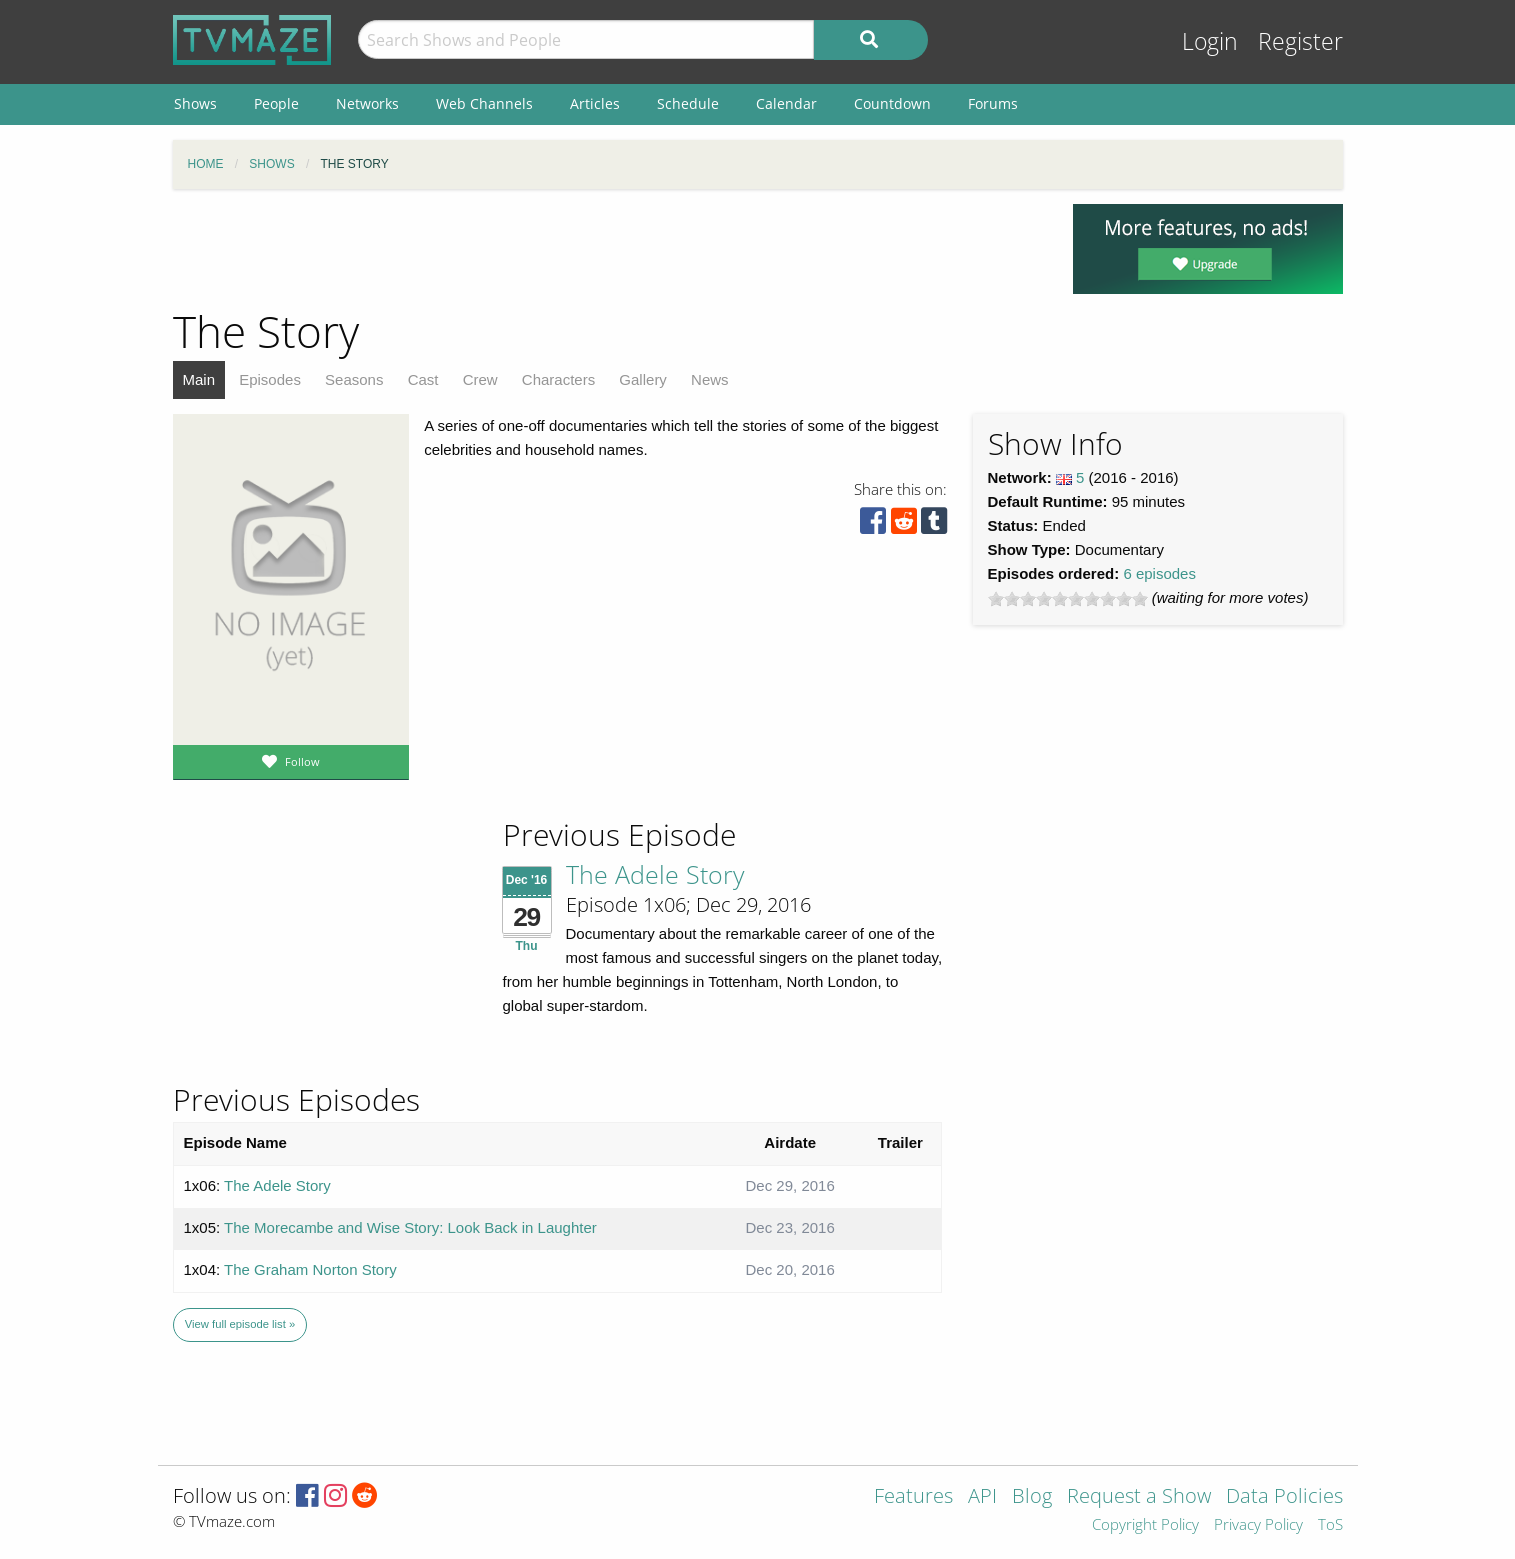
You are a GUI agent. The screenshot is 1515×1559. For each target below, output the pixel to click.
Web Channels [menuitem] (484, 103)
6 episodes (1159, 573)
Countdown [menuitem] (892, 103)
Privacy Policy (1258, 1525)
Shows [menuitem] (195, 103)
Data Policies (1284, 1497)
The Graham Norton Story (310, 1269)
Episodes (270, 379)
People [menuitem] (276, 103)
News (710, 379)
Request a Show (1139, 1497)
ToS (1330, 1525)
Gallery (643, 379)
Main (199, 379)
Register (1300, 41)
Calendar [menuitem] (786, 103)
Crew (480, 379)
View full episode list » (240, 1324)
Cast (423, 379)
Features (913, 1497)
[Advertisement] (608, 249)
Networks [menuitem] (367, 103)
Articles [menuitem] (595, 103)
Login (1210, 41)
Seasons (354, 379)
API (982, 1497)
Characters (558, 379)
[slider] (1068, 599)
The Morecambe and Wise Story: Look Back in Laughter (410, 1227)
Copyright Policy (1145, 1525)
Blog (1032, 1497)
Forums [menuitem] (993, 103)
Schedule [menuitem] (688, 103)
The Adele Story (655, 874)
